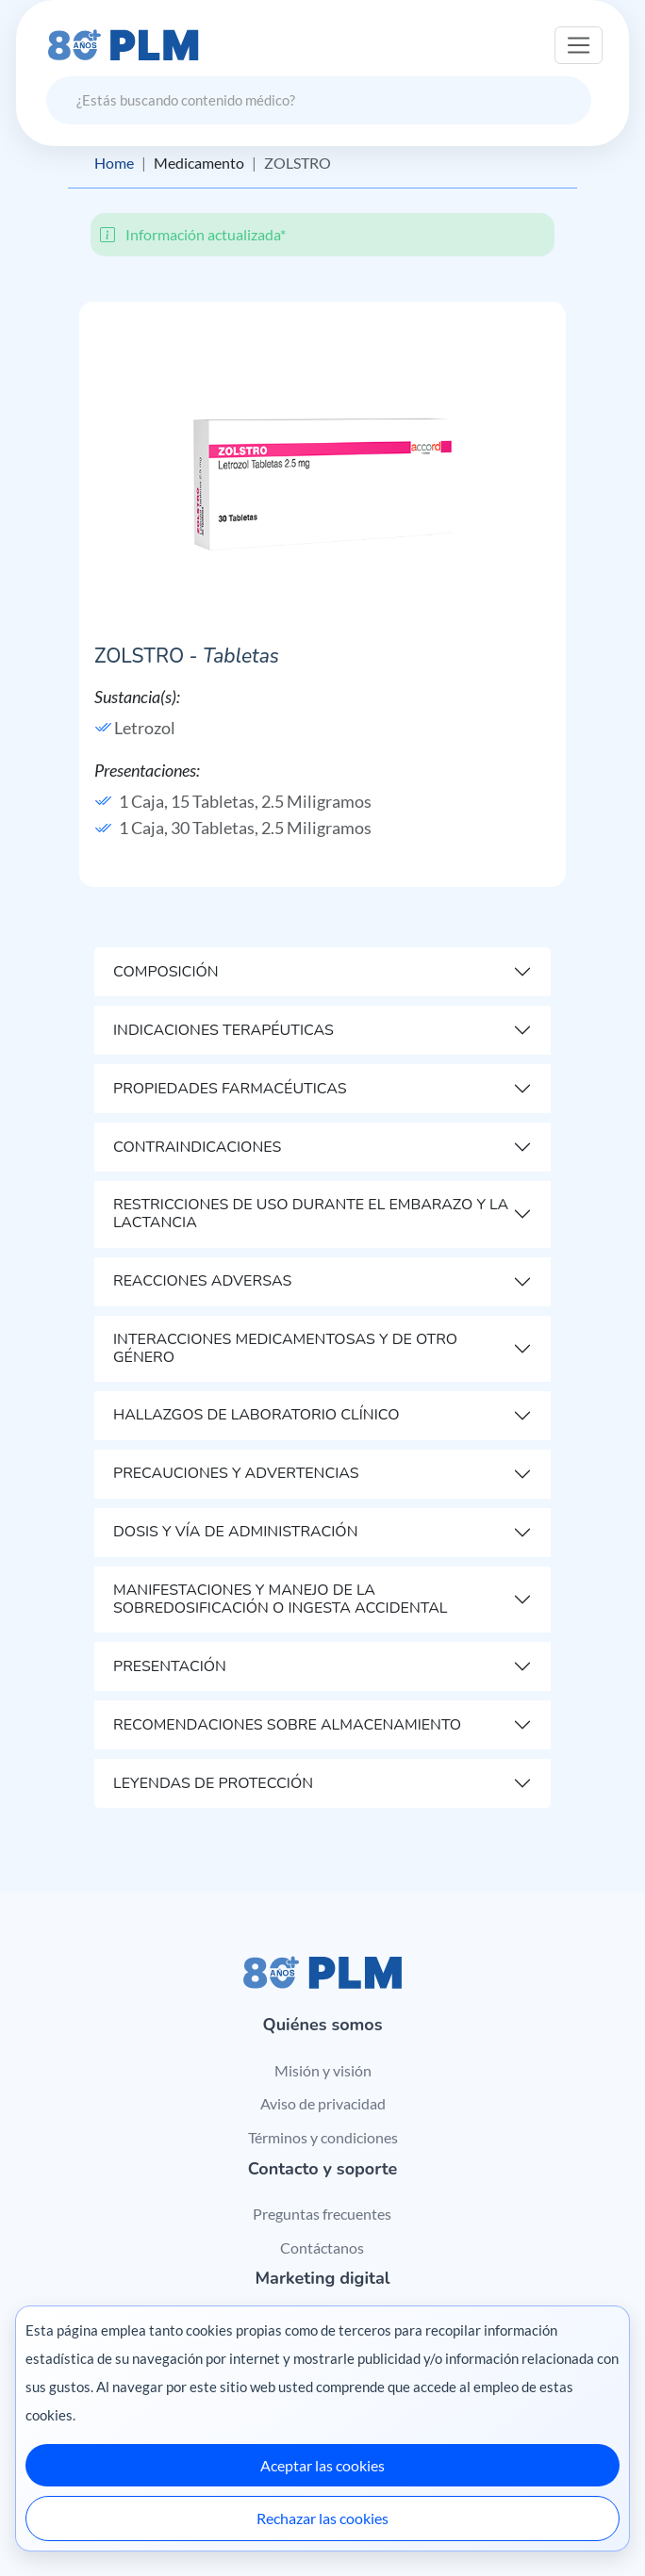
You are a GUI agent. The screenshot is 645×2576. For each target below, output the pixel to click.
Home (114, 163)
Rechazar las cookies (322, 2518)
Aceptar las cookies (322, 2465)
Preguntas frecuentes (322, 2214)
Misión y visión (323, 2070)
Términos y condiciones (323, 2137)
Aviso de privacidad (323, 2103)
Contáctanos (322, 2247)
